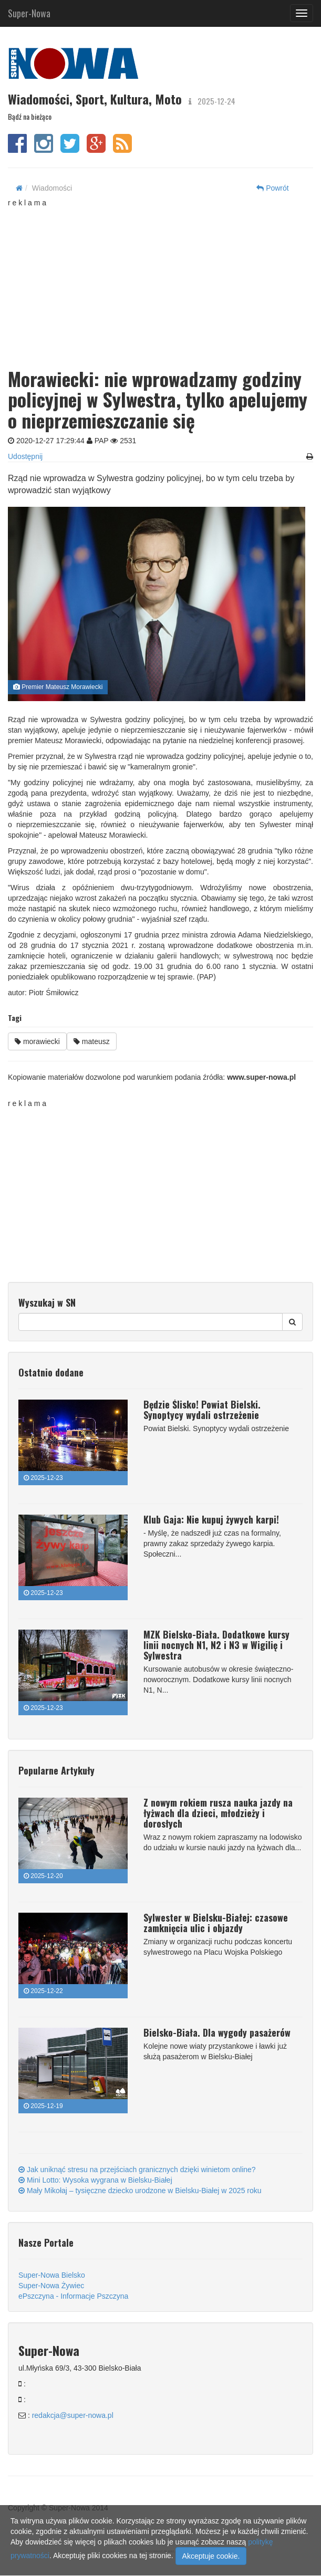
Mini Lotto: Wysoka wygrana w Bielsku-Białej (95, 2180)
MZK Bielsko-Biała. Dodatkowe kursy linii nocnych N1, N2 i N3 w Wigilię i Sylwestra (216, 1645)
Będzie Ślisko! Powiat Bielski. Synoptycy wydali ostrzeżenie (202, 1409)
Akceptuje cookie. (211, 2556)
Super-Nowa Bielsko (51, 2275)
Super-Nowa (29, 11)
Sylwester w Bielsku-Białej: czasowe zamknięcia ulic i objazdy (215, 1923)
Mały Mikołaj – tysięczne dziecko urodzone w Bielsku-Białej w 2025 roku (140, 2190)
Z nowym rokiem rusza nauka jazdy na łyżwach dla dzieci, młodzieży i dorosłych (218, 1813)
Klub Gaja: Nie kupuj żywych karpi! (211, 1519)
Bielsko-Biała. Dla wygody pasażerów (217, 2032)
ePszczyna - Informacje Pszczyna (73, 2296)
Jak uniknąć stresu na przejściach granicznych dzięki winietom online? (137, 2169)
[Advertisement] (164, 281)
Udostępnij (25, 456)
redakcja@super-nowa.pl (72, 2415)
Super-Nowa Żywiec (51, 2285)
